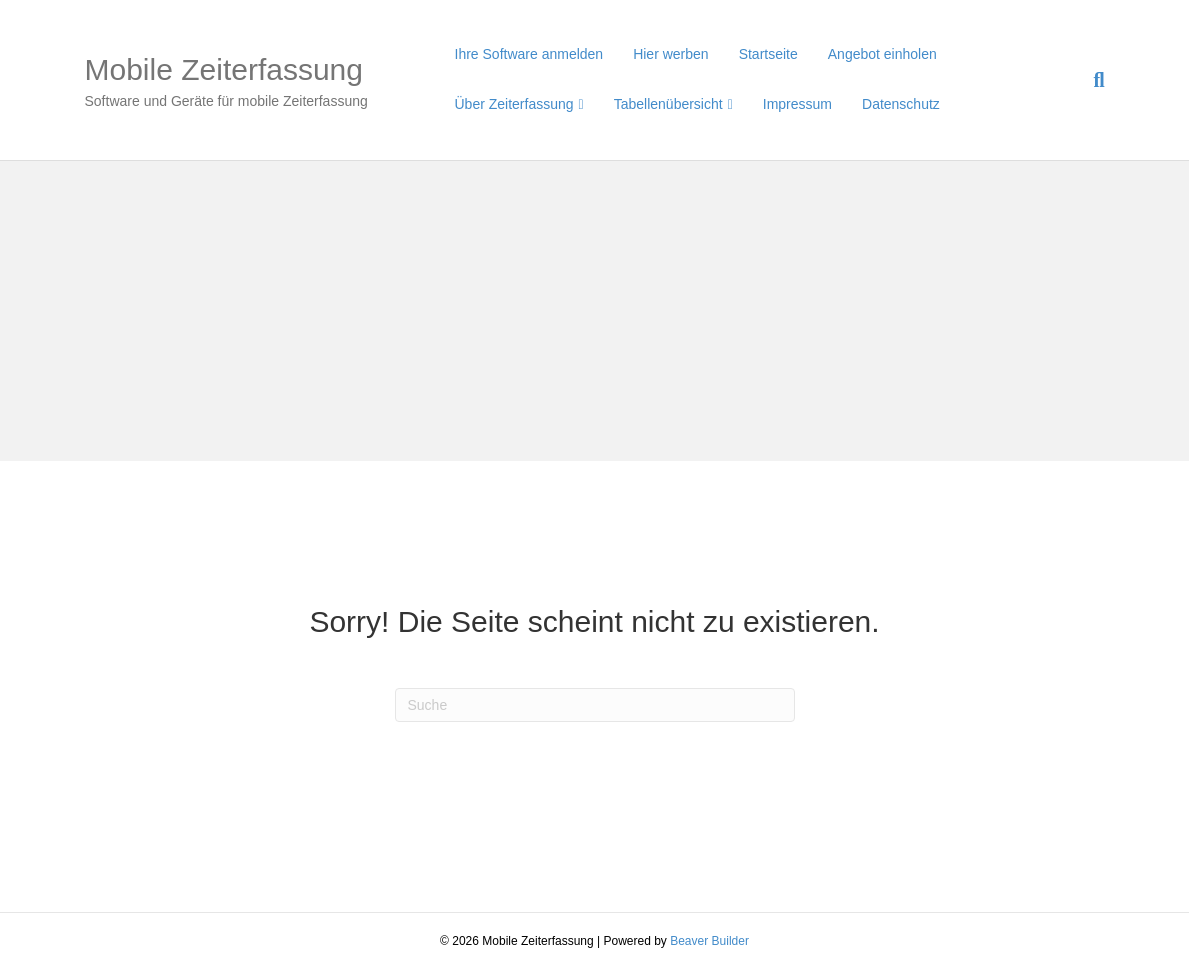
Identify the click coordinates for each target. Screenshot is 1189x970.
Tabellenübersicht (668, 104)
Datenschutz (901, 104)
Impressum (797, 104)
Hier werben (670, 54)
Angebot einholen (882, 54)
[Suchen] (1091, 80)
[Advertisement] (594, 311)
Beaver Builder (709, 941)
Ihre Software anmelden (529, 54)
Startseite (768, 54)
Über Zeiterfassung (514, 104)
